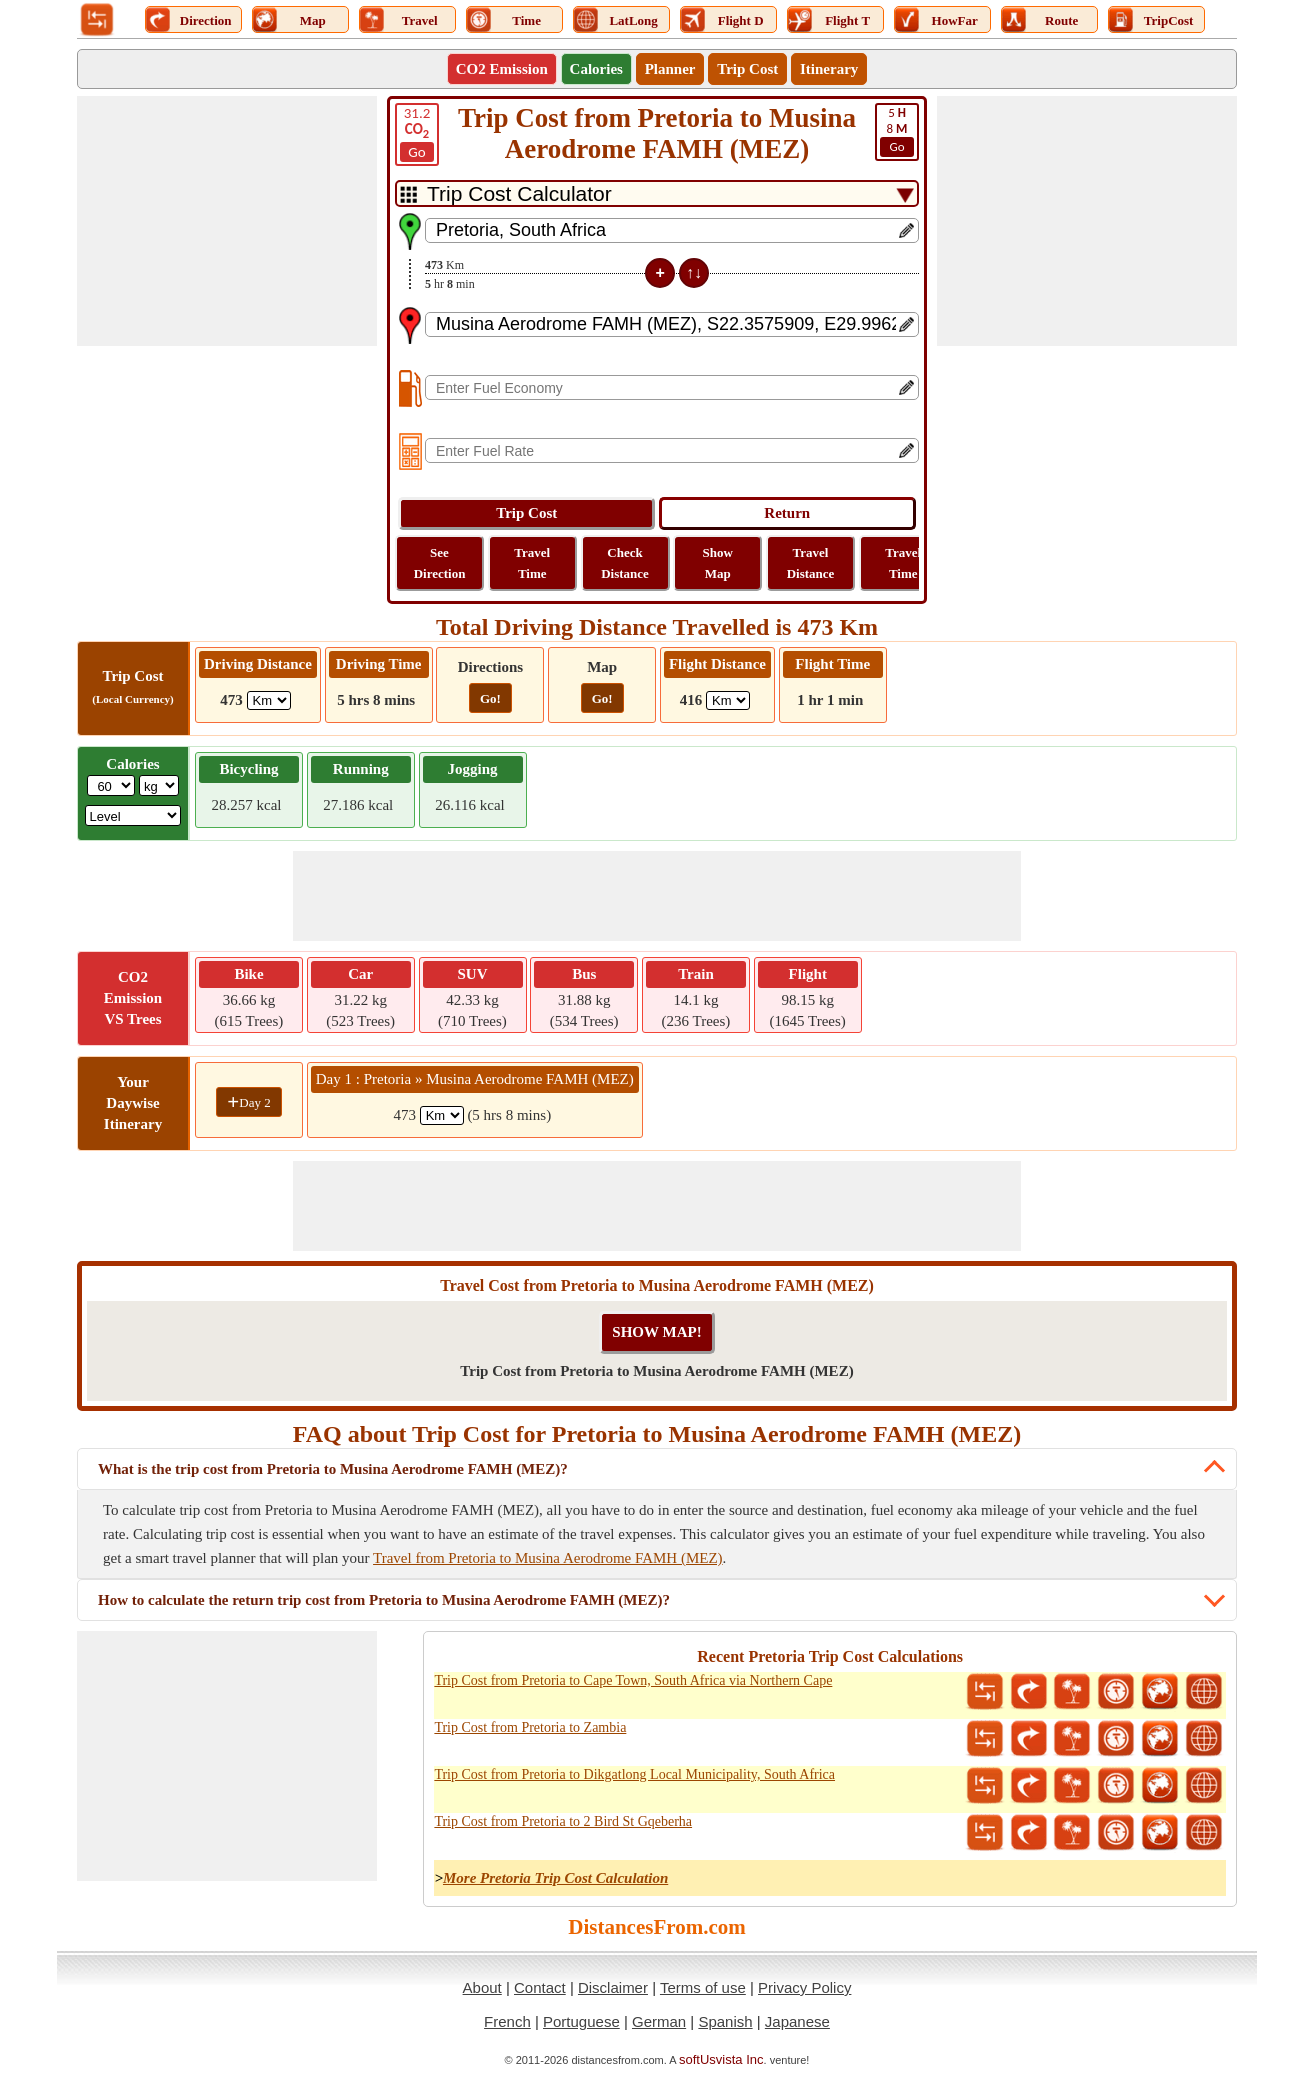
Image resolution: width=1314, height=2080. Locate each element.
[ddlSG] (133, 815)
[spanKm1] (442, 1115)
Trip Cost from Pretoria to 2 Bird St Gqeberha (563, 1821)
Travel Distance (811, 563)
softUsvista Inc (721, 2059)
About (482, 1987)
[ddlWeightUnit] (159, 785)
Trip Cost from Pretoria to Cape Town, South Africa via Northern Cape (633, 1680)
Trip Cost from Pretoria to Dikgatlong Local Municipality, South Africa (634, 1774)
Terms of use (703, 1987)
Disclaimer (613, 1987)
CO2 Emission (502, 69)
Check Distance (625, 563)
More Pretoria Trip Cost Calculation (555, 1878)
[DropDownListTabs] (657, 193)
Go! (490, 698)
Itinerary (829, 69)
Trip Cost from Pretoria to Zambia (530, 1727)
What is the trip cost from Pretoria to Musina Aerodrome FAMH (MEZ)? (333, 1469)
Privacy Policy (804, 1987)
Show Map (718, 563)
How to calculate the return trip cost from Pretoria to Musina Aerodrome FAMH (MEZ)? (384, 1600)
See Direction (440, 563)
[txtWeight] (111, 785)
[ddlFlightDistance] (728, 700)
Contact (540, 1987)
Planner (670, 69)
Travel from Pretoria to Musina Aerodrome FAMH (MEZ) (548, 1558)
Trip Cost (747, 69)
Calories (596, 69)
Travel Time (532, 563)
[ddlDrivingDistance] (269, 700)
